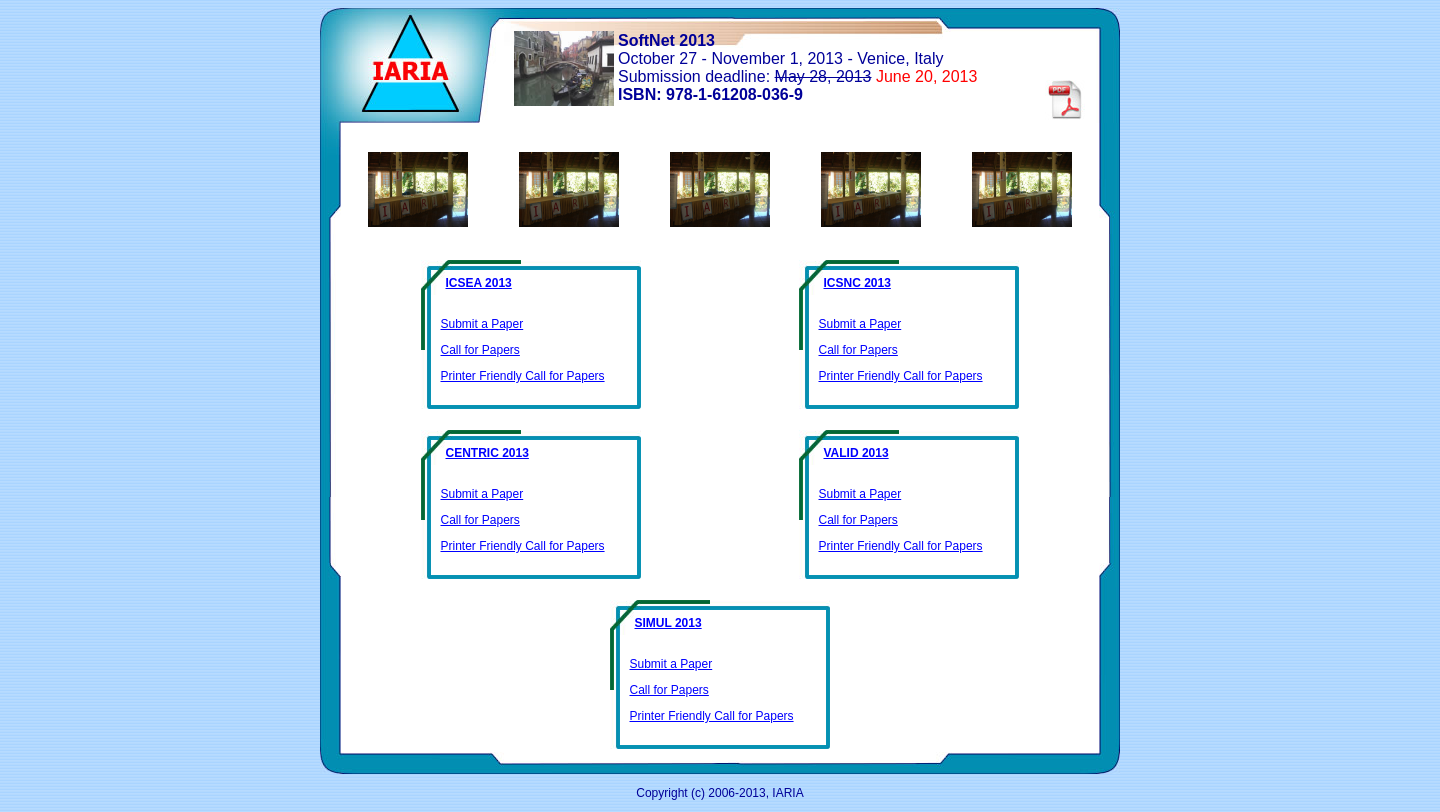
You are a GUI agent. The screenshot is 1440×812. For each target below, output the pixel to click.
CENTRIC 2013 (487, 453)
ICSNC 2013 (857, 283)
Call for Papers (480, 350)
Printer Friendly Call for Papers (523, 376)
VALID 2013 (856, 453)
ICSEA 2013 (479, 283)
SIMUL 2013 (668, 623)
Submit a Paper (482, 324)
